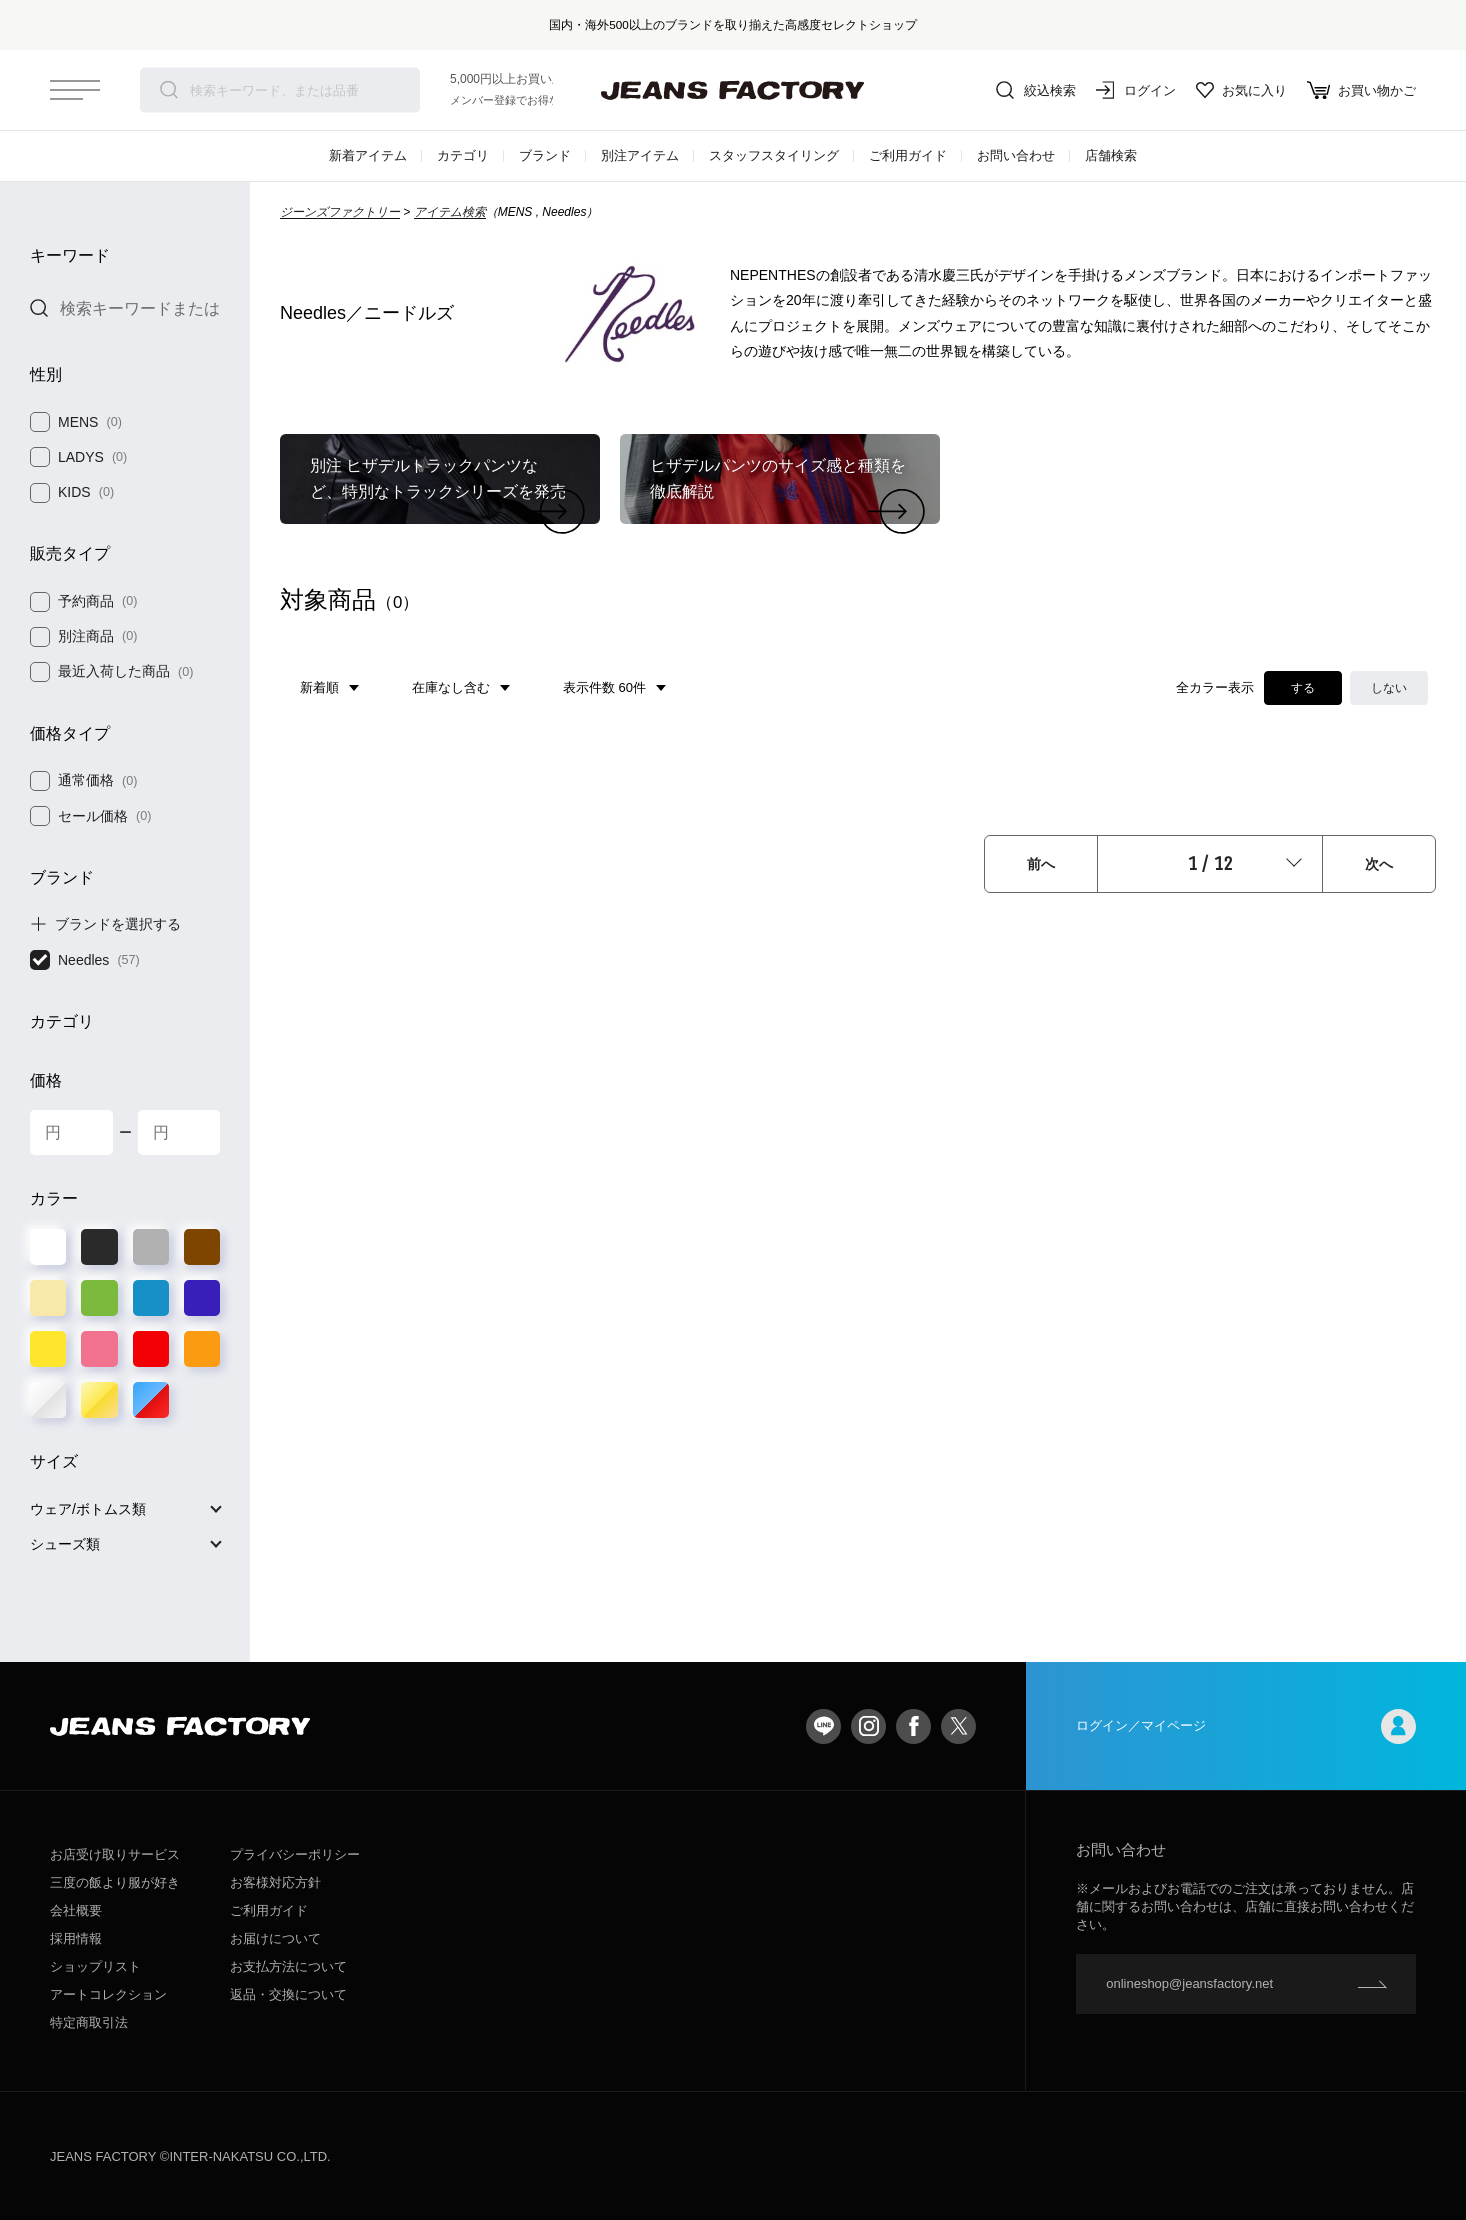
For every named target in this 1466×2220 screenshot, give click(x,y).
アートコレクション (108, 1994)
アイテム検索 (450, 212)
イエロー (48, 1349)
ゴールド (99, 1400)
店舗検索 (1111, 155)
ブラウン (202, 1247)
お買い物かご (1361, 90)
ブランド (545, 155)
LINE (823, 1726)
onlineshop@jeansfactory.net (1189, 1983)
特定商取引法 (89, 2022)
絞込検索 (1036, 90)
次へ (1379, 864)
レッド (151, 1349)
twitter (958, 1726)
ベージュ (48, 1298)
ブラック (99, 1247)
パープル (202, 1298)
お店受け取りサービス (115, 1854)
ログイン (1136, 90)
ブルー (151, 1298)
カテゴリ (463, 155)
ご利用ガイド (908, 155)
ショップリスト (95, 1966)
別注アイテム (640, 155)
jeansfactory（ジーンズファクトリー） (733, 90)
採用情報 (76, 1938)
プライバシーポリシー (295, 1854)
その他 (151, 1400)
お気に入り (1241, 90)
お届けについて (275, 1938)
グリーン (99, 1298)
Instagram (868, 1726)
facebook (913, 1726)
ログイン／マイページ (1246, 1726)
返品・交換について (288, 1994)
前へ (1041, 864)
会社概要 (76, 1910)
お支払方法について (288, 1966)
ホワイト (48, 1247)
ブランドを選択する (118, 924)
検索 (169, 90)
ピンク (99, 1349)
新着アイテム (368, 155)
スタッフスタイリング (774, 155)
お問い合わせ (1016, 155)
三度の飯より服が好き (115, 1882)
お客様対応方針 (275, 1882)
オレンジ (202, 1349)
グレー (151, 1247)
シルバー (48, 1400)
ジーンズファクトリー (340, 212)
